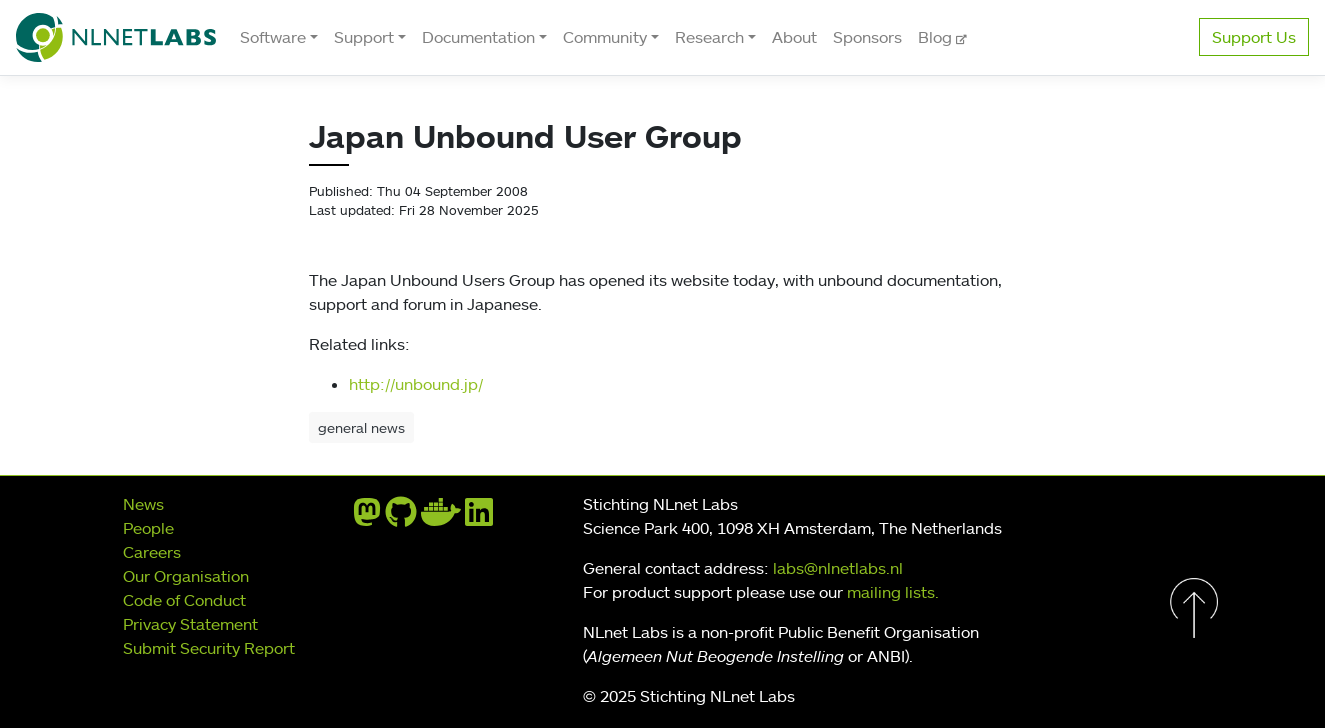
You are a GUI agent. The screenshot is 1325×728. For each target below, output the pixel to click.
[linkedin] (479, 518)
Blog (937, 37)
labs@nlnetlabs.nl (838, 568)
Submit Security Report (209, 648)
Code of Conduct (184, 600)
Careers (152, 552)
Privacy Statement (190, 624)
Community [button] (605, 37)
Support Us (1254, 37)
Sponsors (867, 37)
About (794, 37)
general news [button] (361, 427)
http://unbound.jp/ (416, 384)
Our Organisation (186, 576)
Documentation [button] (478, 37)
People (148, 528)
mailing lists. (893, 592)
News (143, 504)
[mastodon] (367, 518)
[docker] (441, 518)
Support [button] (364, 37)
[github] (401, 518)
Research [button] (709, 37)
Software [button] (273, 37)
